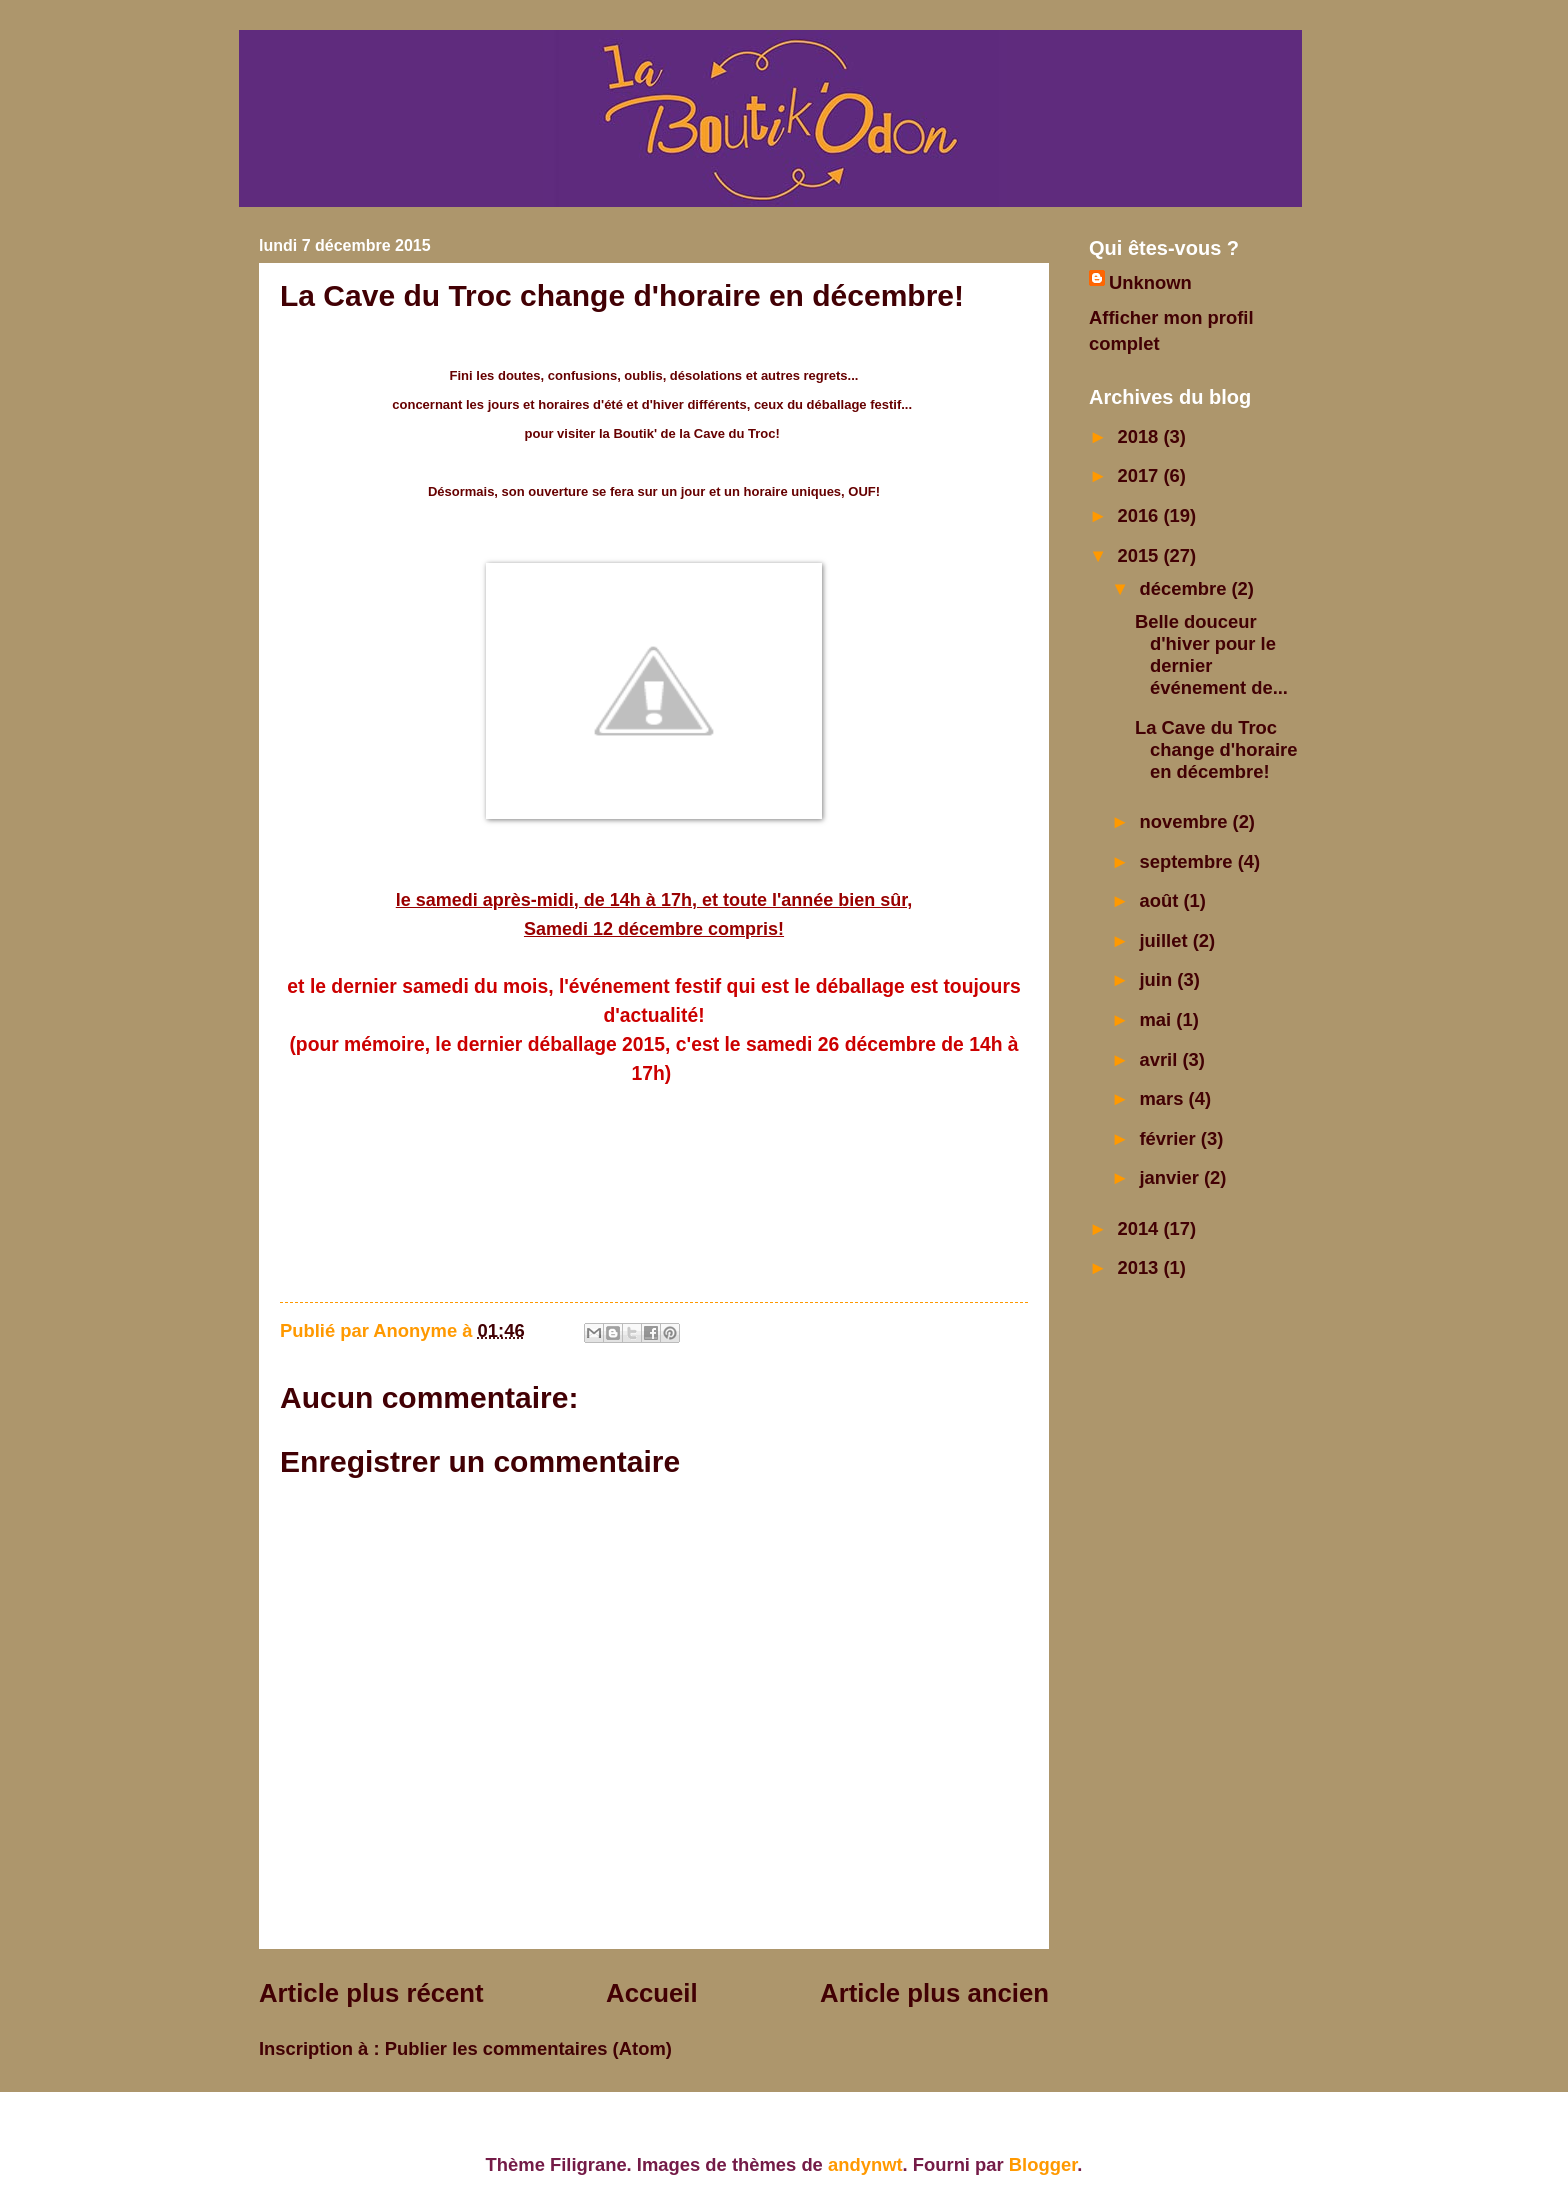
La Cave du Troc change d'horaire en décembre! (1216, 749)
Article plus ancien (934, 1993)
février (1170, 1138)
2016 (1140, 515)
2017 (1140, 475)
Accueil (652, 1993)
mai (1158, 1019)
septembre (1189, 861)
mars (1164, 1098)
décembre (1186, 588)
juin (1159, 979)
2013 (1140, 1267)
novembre (1186, 821)
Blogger (1043, 2164)
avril (1161, 1059)
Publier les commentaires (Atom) (528, 2048)
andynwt (865, 2164)
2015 (1140, 555)
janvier (1172, 1177)
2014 (1140, 1228)
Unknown (1150, 282)
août (1162, 900)
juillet (1166, 940)
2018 (1140, 436)
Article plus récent (371, 1993)
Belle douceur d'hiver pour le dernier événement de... (1211, 654)
